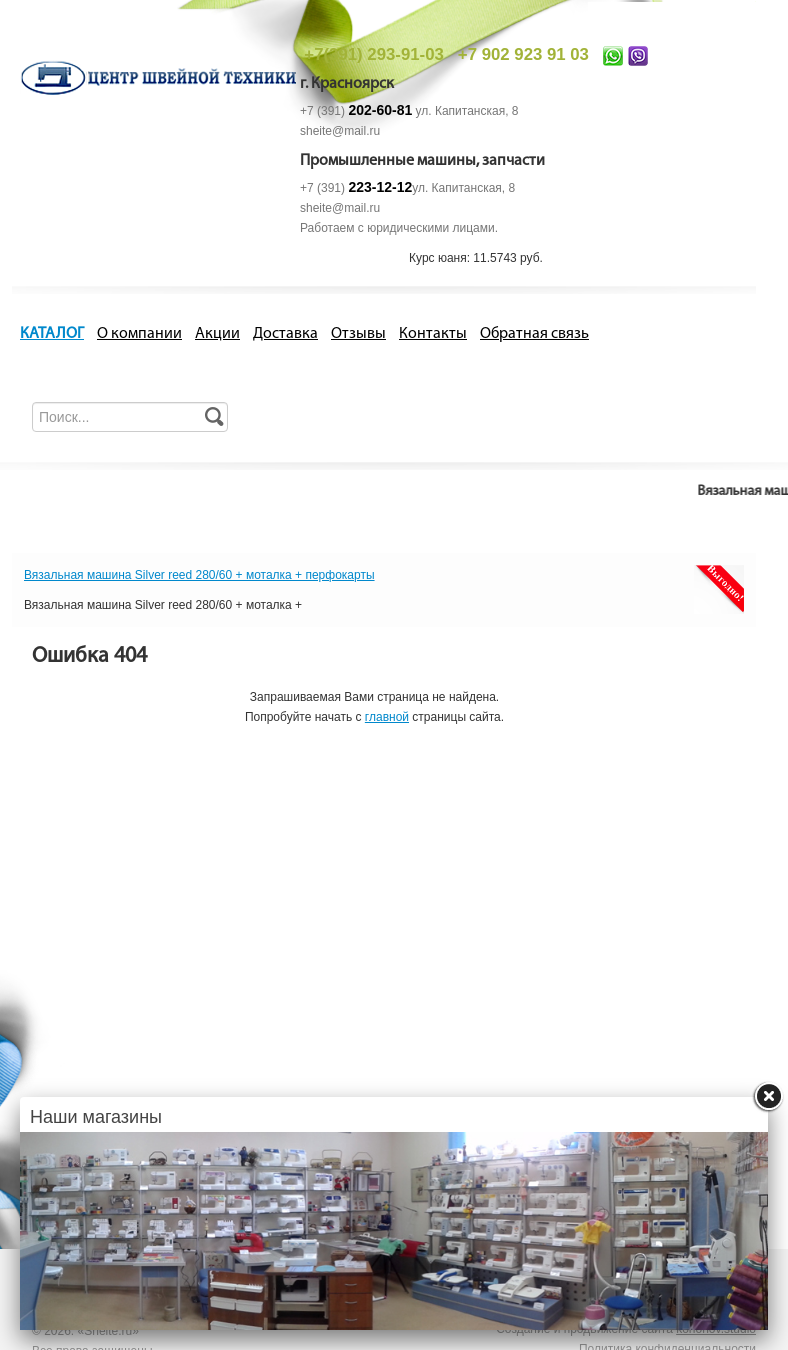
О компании (139, 334)
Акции (217, 334)
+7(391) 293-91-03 (373, 54)
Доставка (285, 334)
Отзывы (358, 334)
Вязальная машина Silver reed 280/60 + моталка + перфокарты (199, 575)
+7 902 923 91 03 (523, 54)
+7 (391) (356, 111)
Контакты (433, 334)
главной (387, 717)
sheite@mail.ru (340, 131)
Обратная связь (534, 334)
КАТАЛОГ (52, 334)
